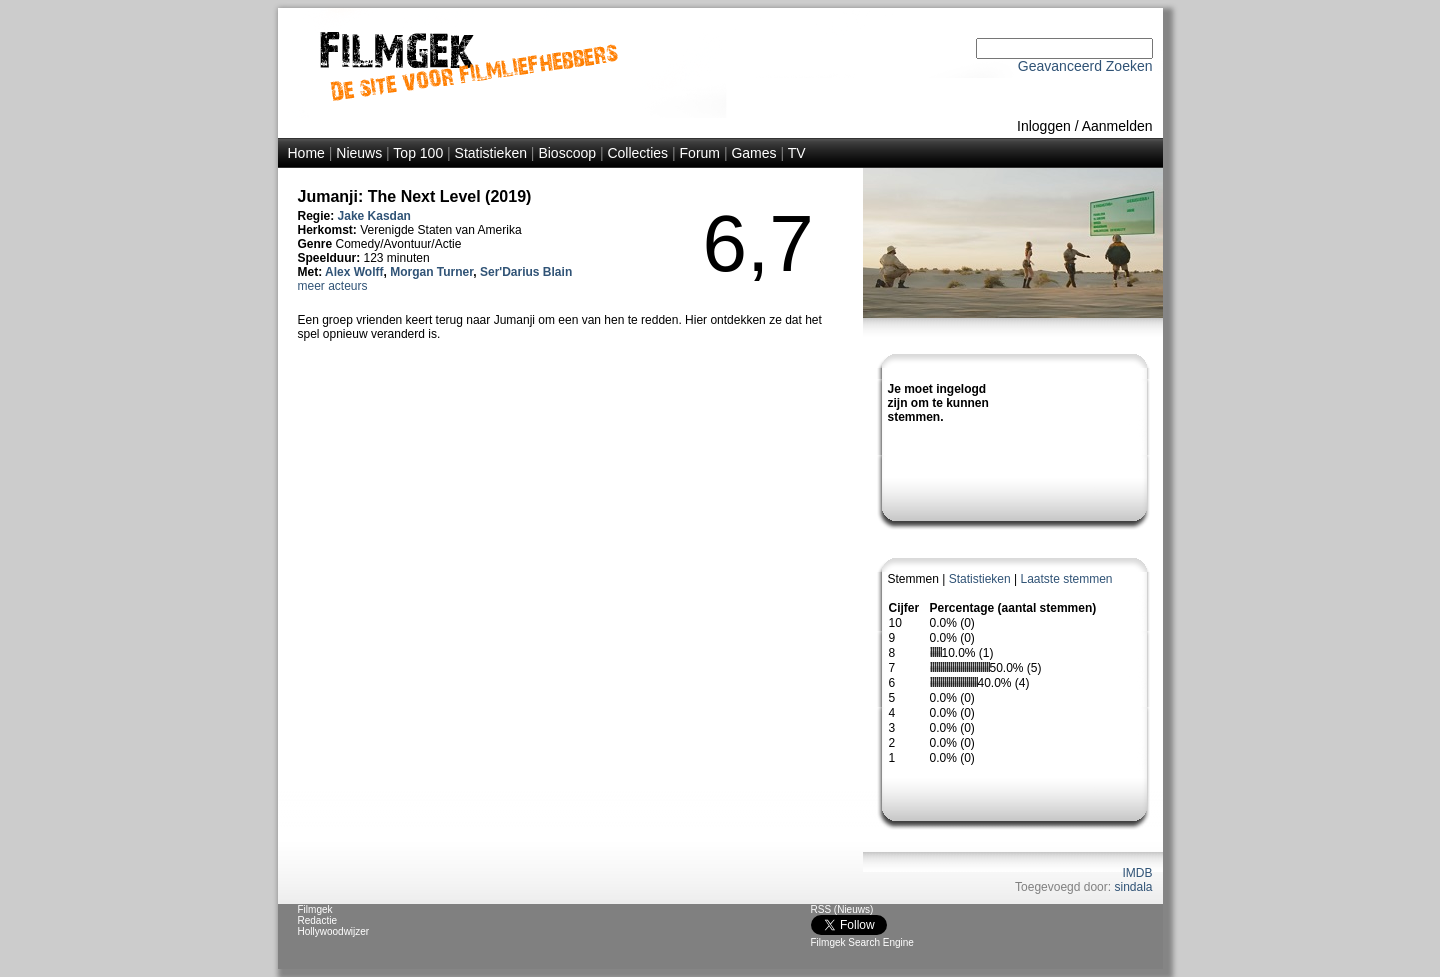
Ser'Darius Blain (526, 272)
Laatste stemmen (1066, 579)
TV (797, 153)
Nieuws (359, 153)
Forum (700, 153)
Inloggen (1044, 126)
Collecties (637, 153)
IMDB (1138, 873)
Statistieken (491, 153)
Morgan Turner (431, 272)
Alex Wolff (354, 272)
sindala (1133, 887)
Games (753, 153)
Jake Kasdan (374, 216)
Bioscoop (567, 153)
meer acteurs (333, 286)
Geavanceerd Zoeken (1085, 66)
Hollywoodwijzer (334, 931)
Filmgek (315, 909)
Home (306, 153)
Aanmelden (1117, 126)
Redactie (317, 920)
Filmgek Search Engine (862, 942)
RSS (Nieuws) (842, 909)
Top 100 (418, 153)
